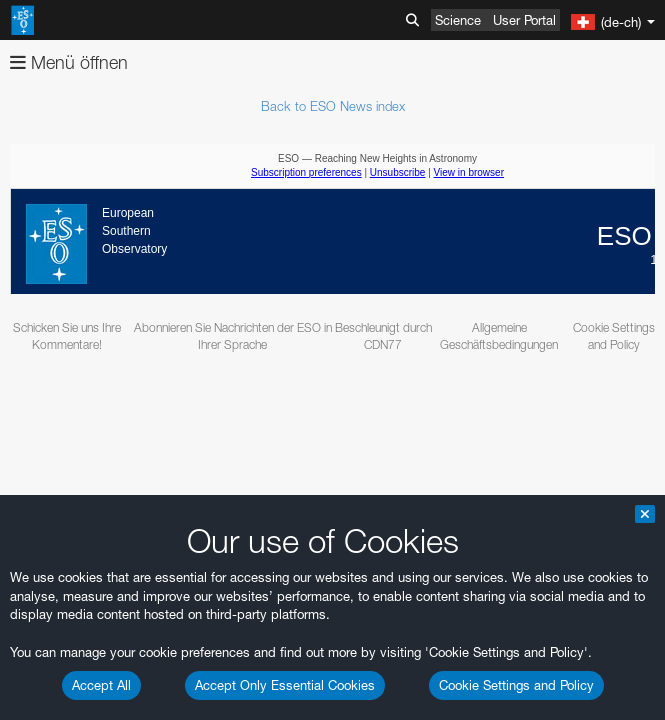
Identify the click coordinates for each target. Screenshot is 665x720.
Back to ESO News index (333, 106)
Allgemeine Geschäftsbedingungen (499, 336)
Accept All (101, 685)
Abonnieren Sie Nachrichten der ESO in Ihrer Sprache (233, 336)
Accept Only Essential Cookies (285, 685)
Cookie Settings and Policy (516, 685)
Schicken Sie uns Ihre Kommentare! (67, 336)
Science (458, 20)
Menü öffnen (69, 62)
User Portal (524, 20)
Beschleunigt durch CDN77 (383, 336)
